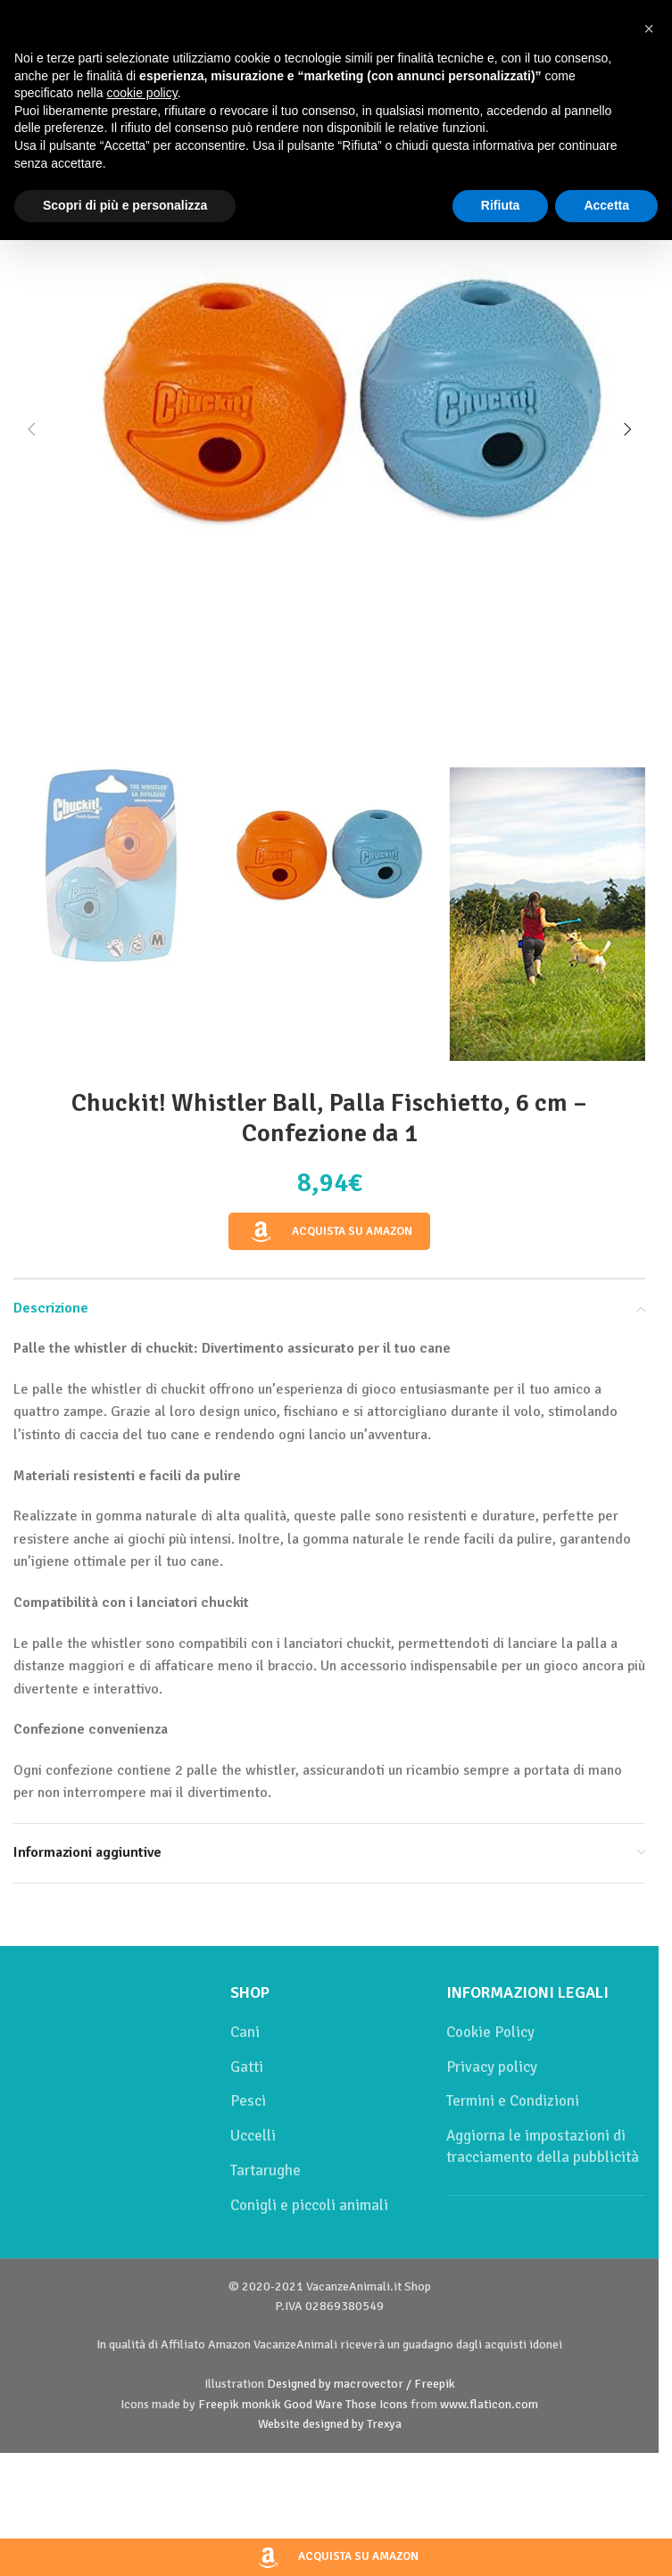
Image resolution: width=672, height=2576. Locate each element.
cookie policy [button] (142, 93)
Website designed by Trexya (330, 2423)
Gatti (246, 2067)
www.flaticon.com (489, 2404)
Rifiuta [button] (500, 205)
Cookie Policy (490, 2032)
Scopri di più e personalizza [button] (125, 205)
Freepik (218, 2404)
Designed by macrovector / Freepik (361, 2383)
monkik (261, 2404)
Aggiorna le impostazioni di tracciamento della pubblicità (542, 2146)
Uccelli (253, 2135)
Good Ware (313, 2404)
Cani (245, 2032)
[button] (31, 429)
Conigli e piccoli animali (309, 2205)
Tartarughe (265, 2170)
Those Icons (376, 2404)
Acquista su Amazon (329, 1232)
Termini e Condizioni (512, 2100)
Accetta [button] (606, 205)
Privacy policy (491, 2067)
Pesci (248, 2100)
